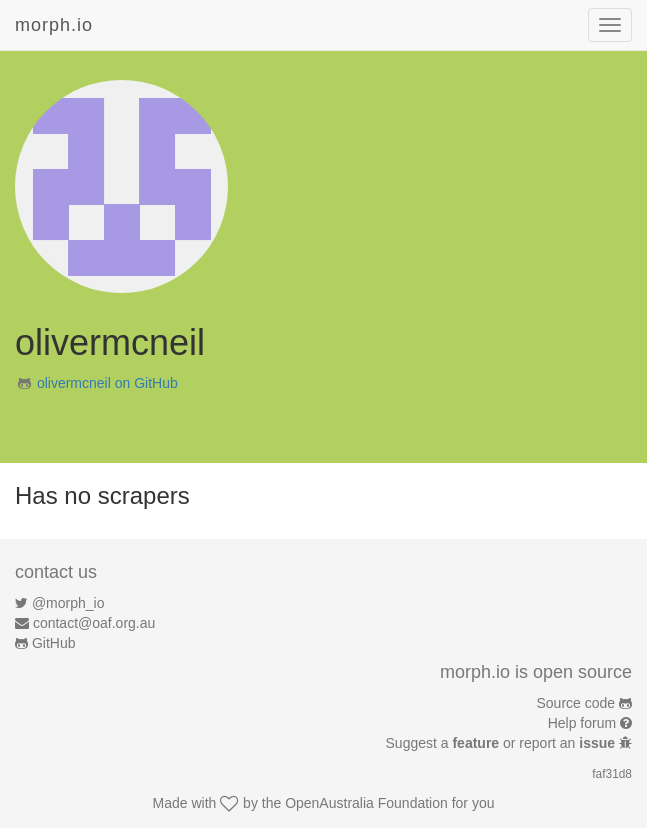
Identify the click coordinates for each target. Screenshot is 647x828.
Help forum (582, 723)
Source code (576, 703)
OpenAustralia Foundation (366, 803)
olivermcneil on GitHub (107, 383)
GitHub (54, 643)
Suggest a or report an (502, 743)
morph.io (54, 25)
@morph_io (68, 603)
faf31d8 (612, 774)
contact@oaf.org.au (94, 623)
